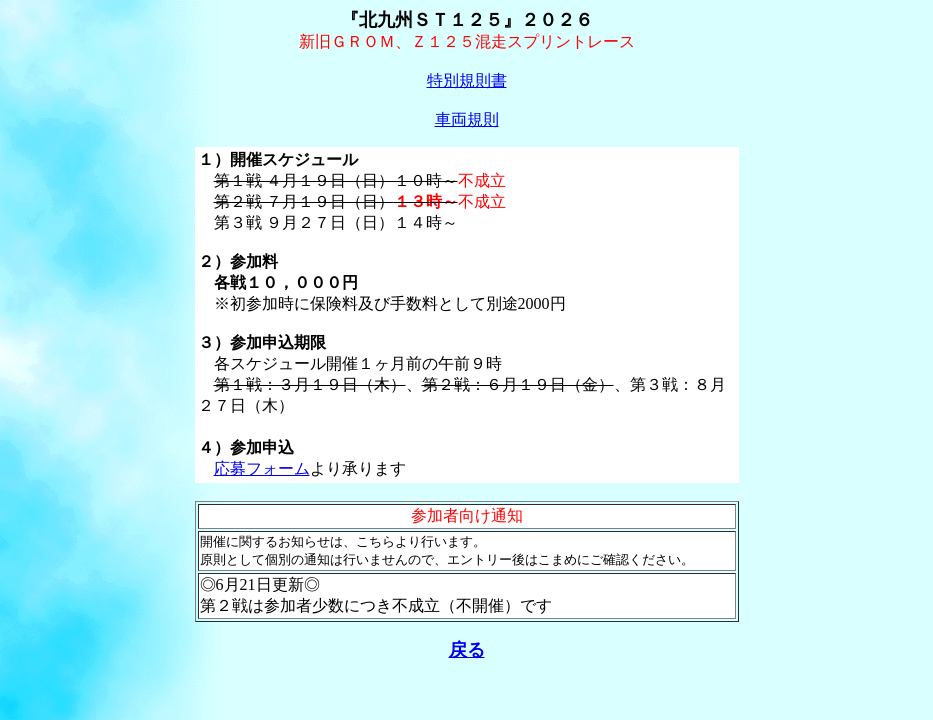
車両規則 (467, 119)
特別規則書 (467, 80)
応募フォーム (262, 468)
